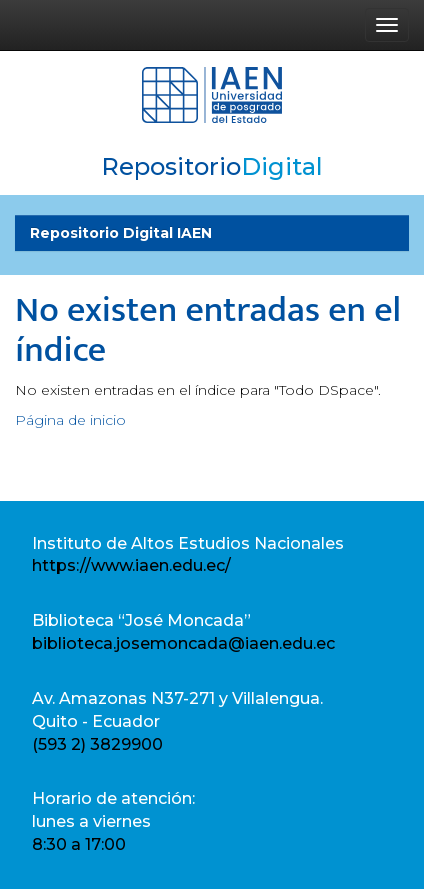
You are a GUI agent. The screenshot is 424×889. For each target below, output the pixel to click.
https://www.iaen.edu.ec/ (131, 565)
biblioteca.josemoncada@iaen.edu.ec (183, 643)
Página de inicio (70, 420)
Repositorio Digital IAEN (121, 233)
